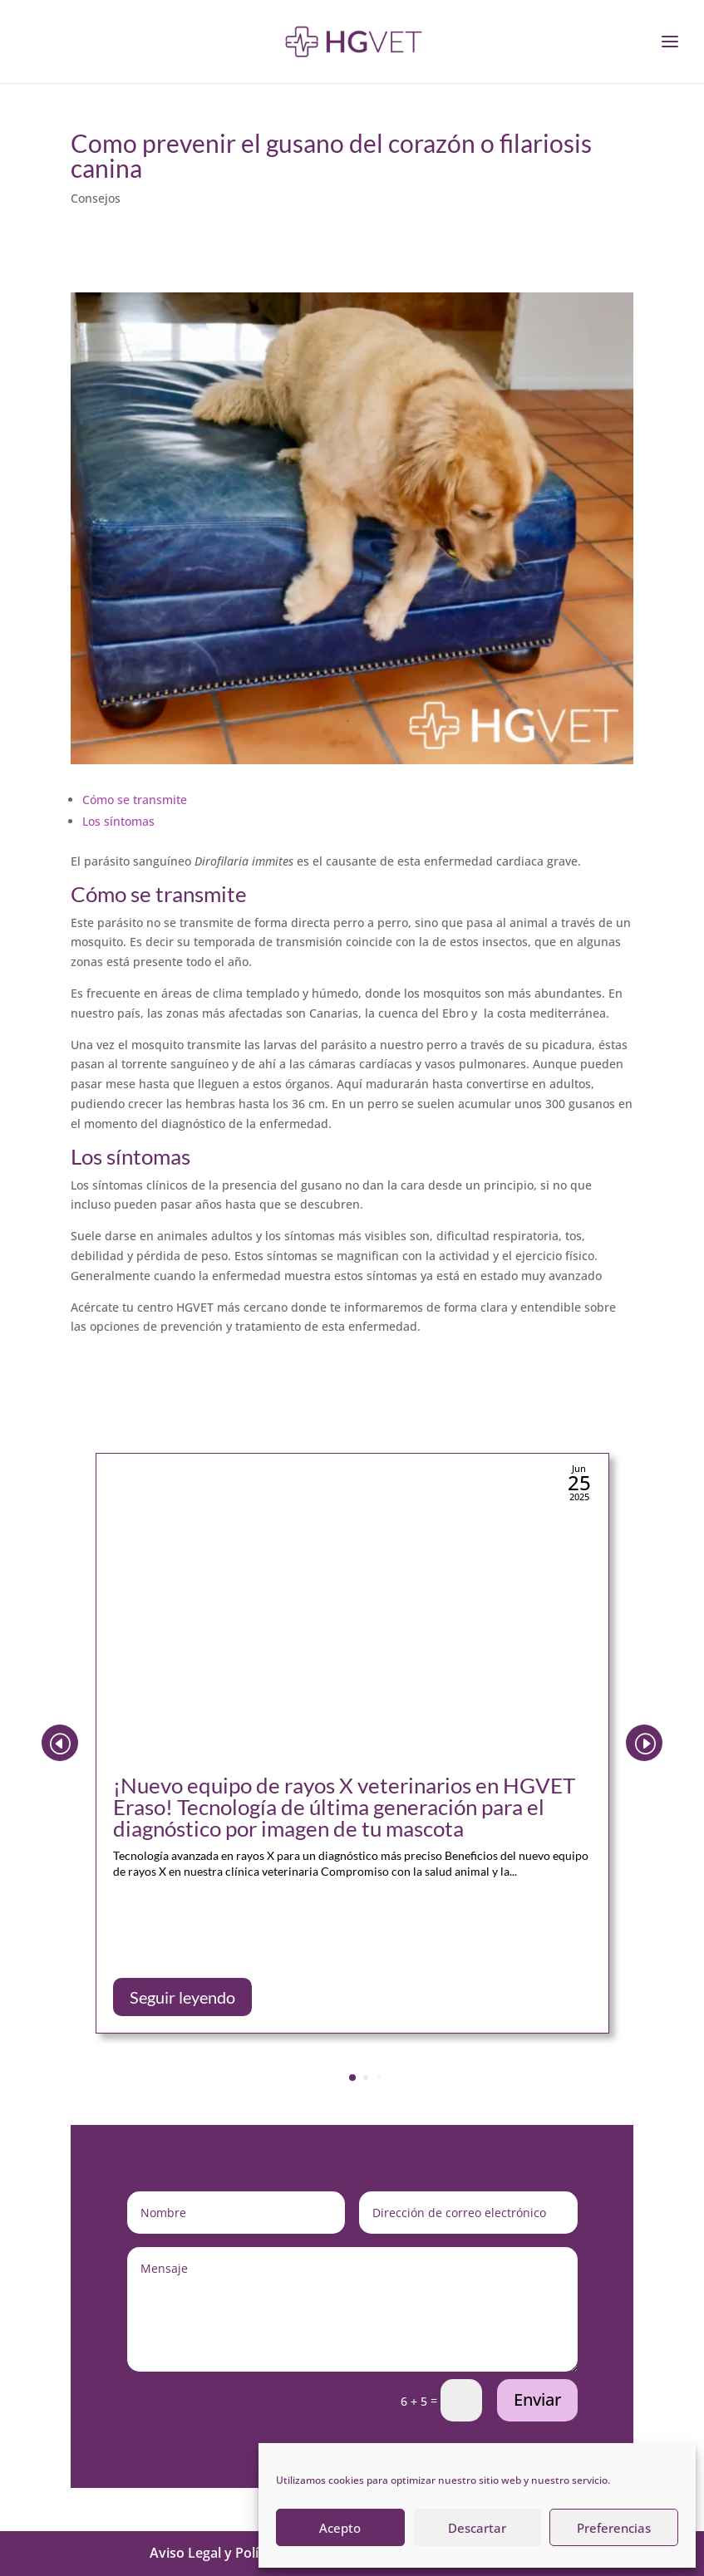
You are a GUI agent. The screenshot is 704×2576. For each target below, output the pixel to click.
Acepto (340, 2528)
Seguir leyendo (182, 1997)
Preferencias (614, 2528)
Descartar (477, 2528)
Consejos (96, 198)
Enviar (537, 2399)
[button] (644, 1743)
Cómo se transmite (134, 799)
